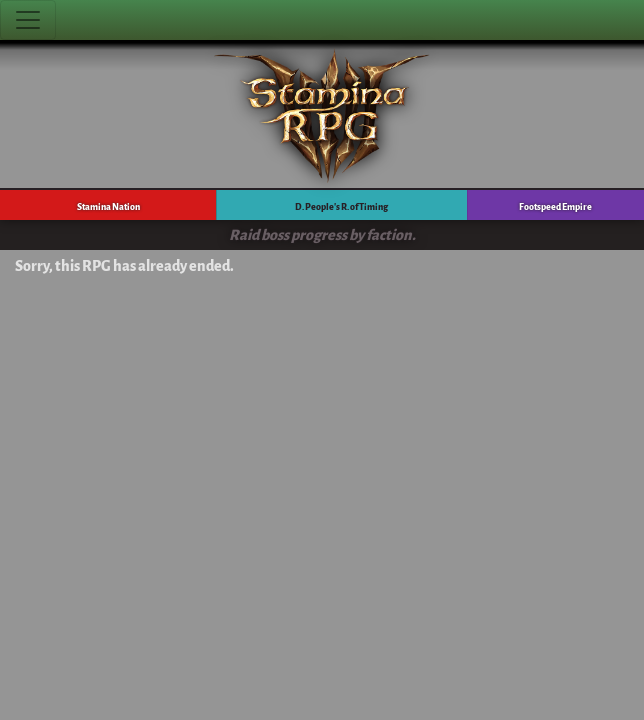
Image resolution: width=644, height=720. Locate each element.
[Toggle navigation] (28, 20)
